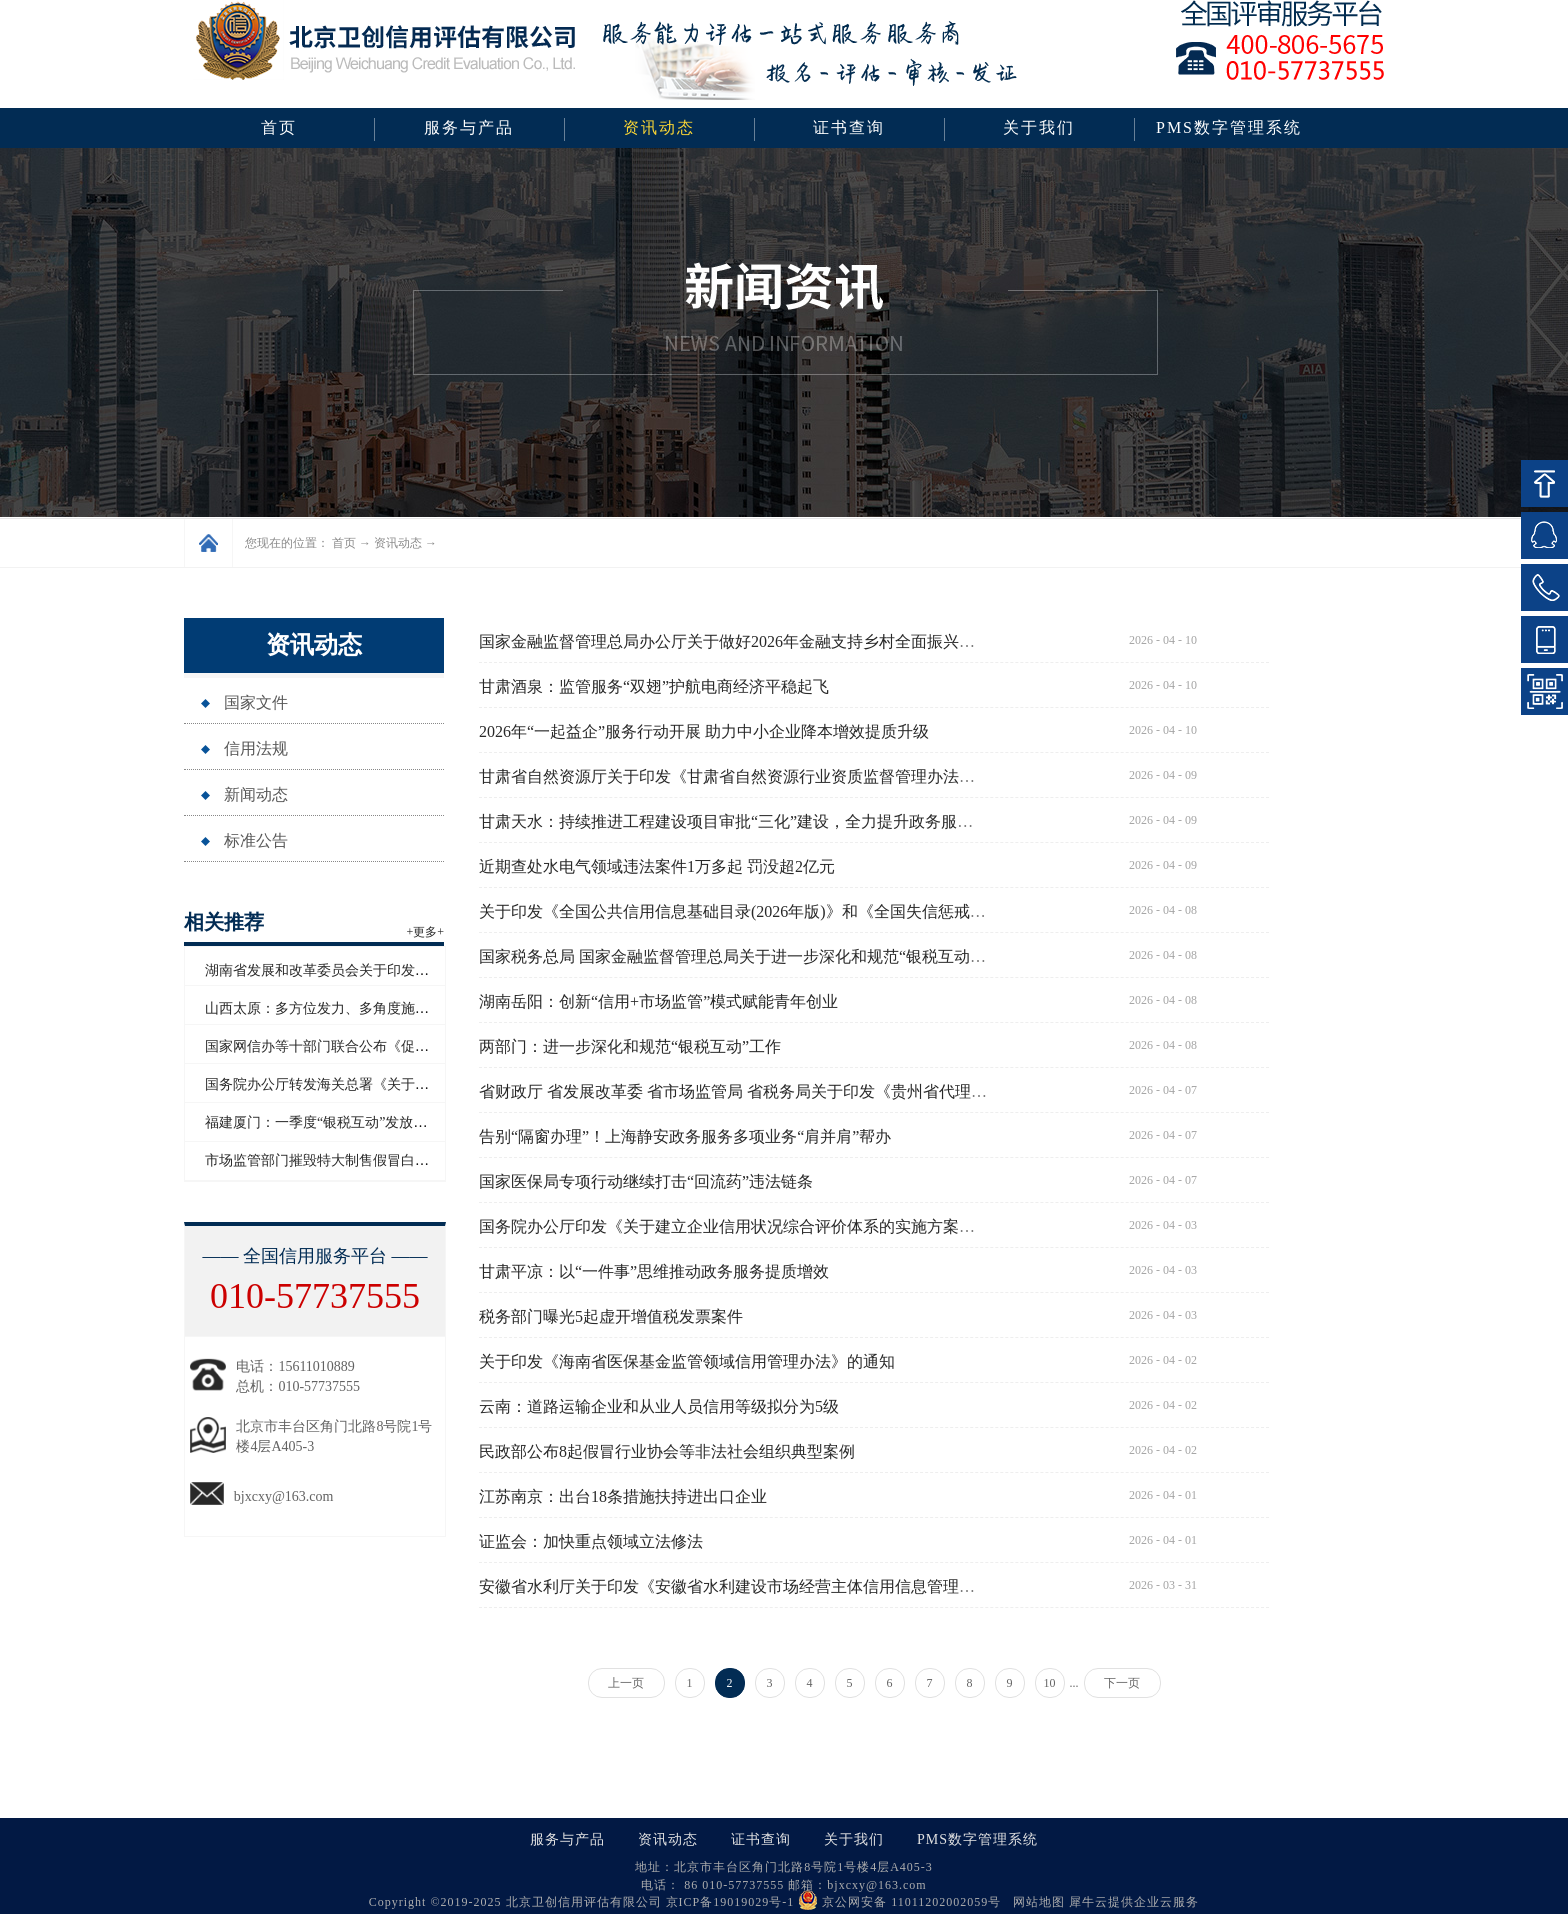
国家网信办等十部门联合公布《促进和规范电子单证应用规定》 (401, 1046)
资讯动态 (398, 543)
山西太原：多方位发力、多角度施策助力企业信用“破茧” (379, 1008)
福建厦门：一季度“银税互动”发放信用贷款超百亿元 (365, 1122)
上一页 (626, 1683)
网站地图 (1035, 1902)
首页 (279, 127)
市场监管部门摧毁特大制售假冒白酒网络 (331, 1160)
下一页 (1122, 1683)
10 (1050, 1683)
